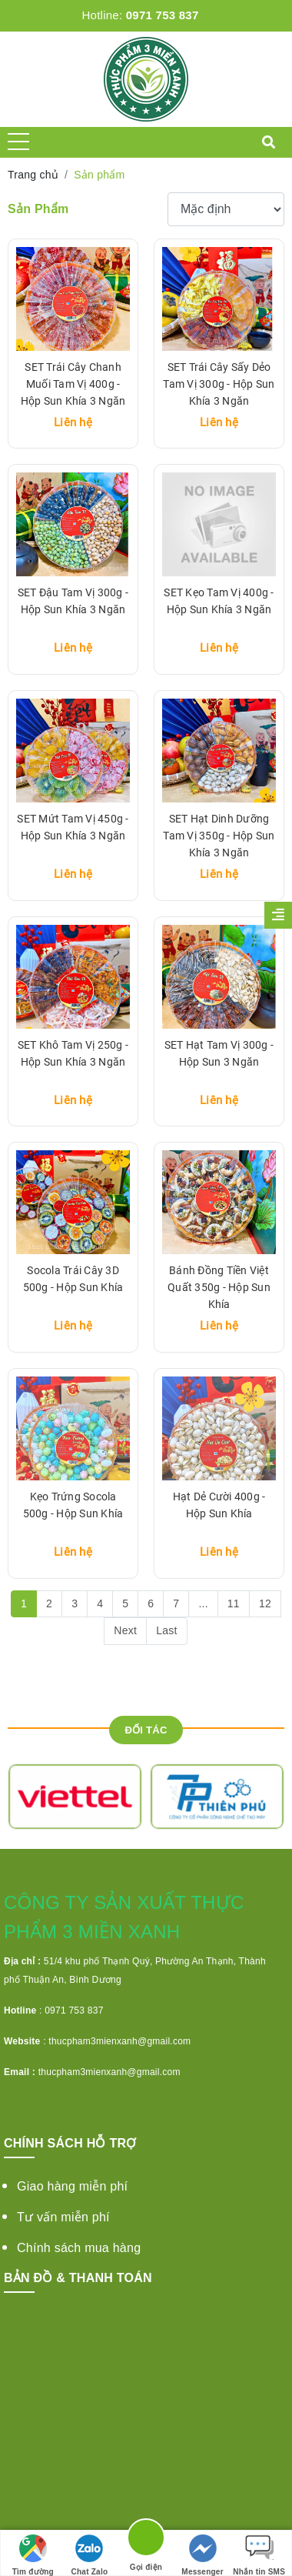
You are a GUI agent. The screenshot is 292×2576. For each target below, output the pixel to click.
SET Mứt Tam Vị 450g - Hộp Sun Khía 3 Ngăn (72, 827)
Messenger (202, 2555)
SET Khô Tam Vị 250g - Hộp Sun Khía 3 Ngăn (73, 1053)
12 (265, 1603)
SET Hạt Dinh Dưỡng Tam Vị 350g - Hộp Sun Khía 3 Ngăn (218, 836)
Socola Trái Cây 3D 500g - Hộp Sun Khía (73, 1278)
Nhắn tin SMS (259, 2555)
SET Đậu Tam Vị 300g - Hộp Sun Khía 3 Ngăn (73, 601)
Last (166, 1630)
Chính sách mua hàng (79, 2247)
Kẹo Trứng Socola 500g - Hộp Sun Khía (73, 1505)
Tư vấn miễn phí (63, 2217)
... (202, 1603)
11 (233, 1603)
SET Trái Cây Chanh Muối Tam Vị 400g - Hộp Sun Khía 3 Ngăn (73, 384)
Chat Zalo (89, 2555)
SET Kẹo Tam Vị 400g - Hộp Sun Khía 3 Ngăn (219, 601)
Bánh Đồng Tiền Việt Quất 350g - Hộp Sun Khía (219, 1287)
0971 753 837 (162, 15)
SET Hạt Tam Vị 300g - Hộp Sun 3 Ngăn (219, 1053)
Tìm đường (33, 2555)
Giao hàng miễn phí (72, 2186)
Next (125, 1630)
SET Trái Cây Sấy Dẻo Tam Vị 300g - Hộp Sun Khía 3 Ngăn (218, 384)
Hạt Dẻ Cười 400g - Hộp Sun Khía (219, 1505)
